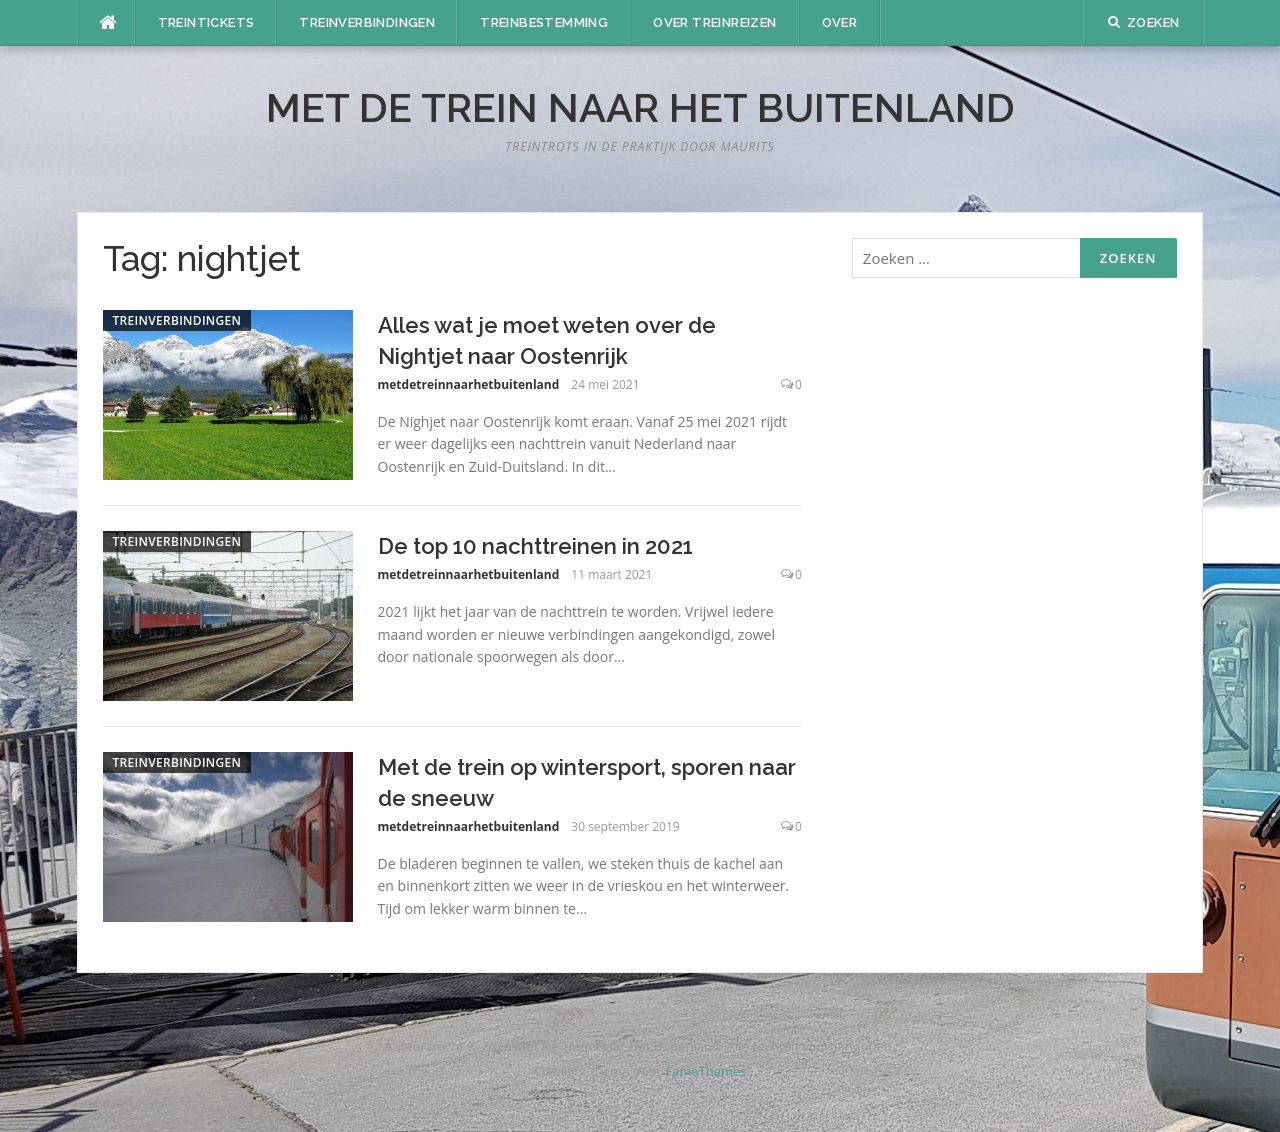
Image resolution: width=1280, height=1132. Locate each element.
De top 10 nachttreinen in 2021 (535, 546)
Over (840, 22)
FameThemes (705, 1071)
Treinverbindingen (367, 22)
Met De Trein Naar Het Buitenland (640, 107)
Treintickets (206, 22)
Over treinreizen (714, 22)
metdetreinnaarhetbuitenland (469, 384)
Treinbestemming (544, 22)
